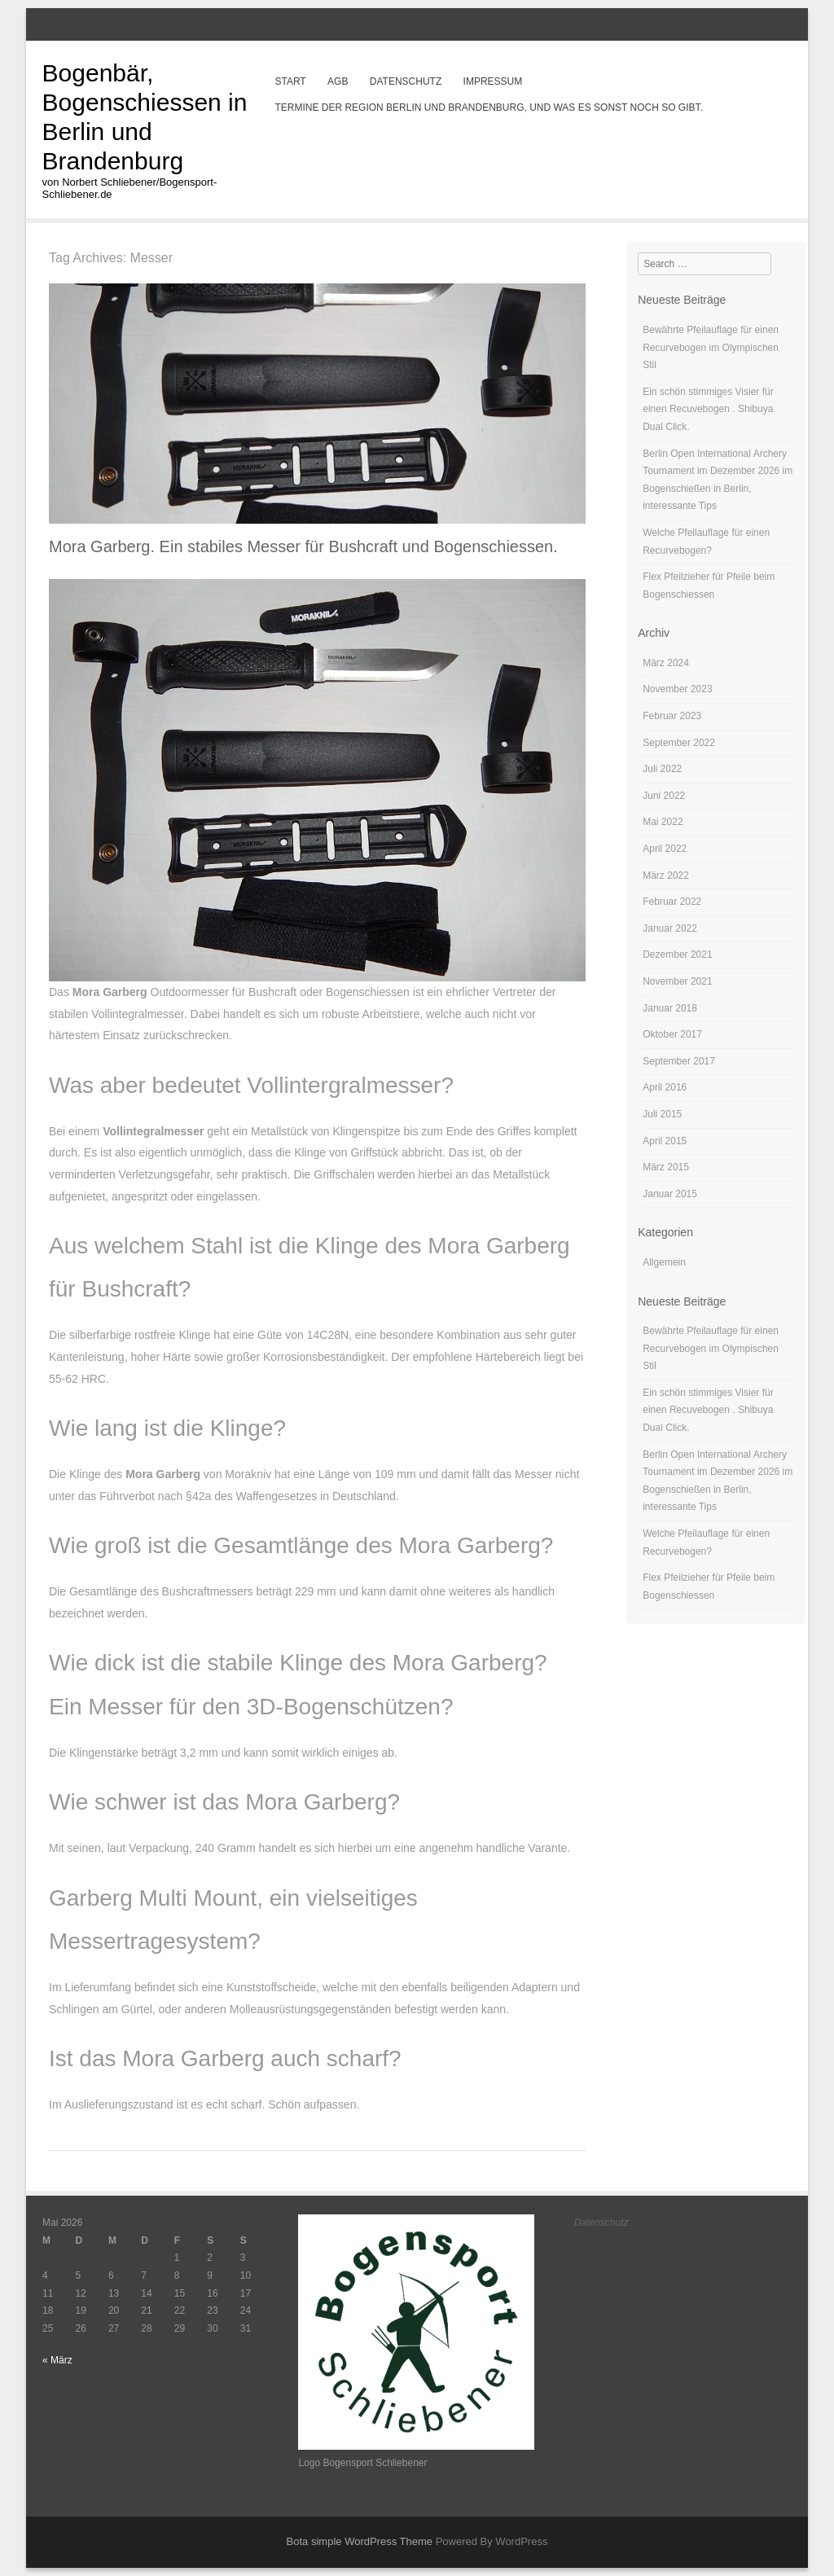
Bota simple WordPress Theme (359, 2541)
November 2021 (677, 981)
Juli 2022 (662, 769)
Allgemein (664, 1262)
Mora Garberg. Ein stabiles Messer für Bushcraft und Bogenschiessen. (303, 546)
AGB (337, 81)
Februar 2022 (672, 901)
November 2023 (677, 689)
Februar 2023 (672, 716)
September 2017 (679, 1061)
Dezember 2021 (677, 954)
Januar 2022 (670, 928)
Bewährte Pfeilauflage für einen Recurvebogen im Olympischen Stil (711, 347)
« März (57, 2360)
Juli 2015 (662, 1114)
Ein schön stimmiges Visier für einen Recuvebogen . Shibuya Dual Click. (708, 409)
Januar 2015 (670, 1194)
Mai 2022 (663, 821)
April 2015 (665, 1141)
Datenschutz (405, 81)
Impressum (493, 81)
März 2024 (666, 663)
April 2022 (665, 848)
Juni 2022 (664, 795)
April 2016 (665, 1087)
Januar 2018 (670, 1008)
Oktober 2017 (672, 1034)
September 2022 (679, 742)
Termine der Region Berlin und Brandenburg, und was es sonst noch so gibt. (488, 107)
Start (289, 81)
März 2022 (666, 875)
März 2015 (666, 1167)
